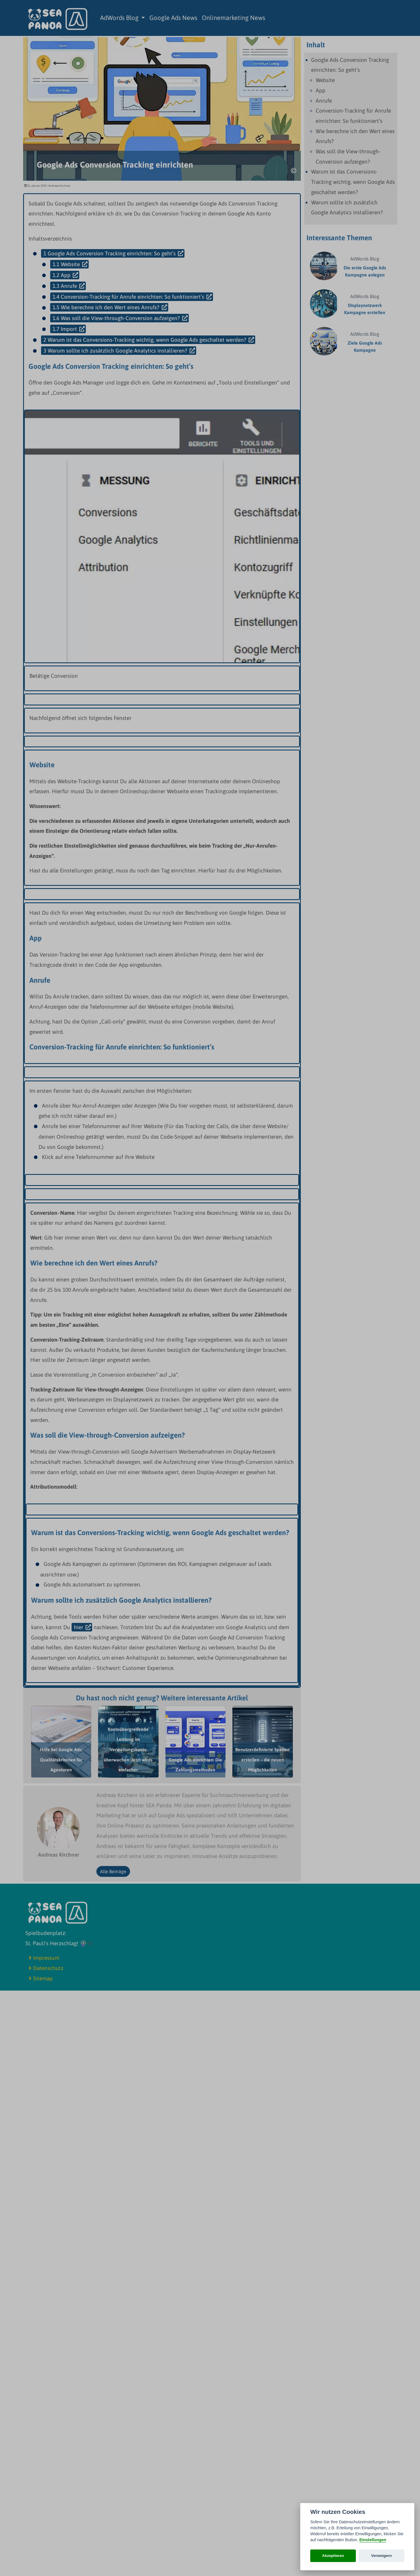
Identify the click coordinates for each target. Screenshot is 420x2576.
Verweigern (381, 2555)
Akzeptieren (333, 2555)
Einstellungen (372, 2540)
